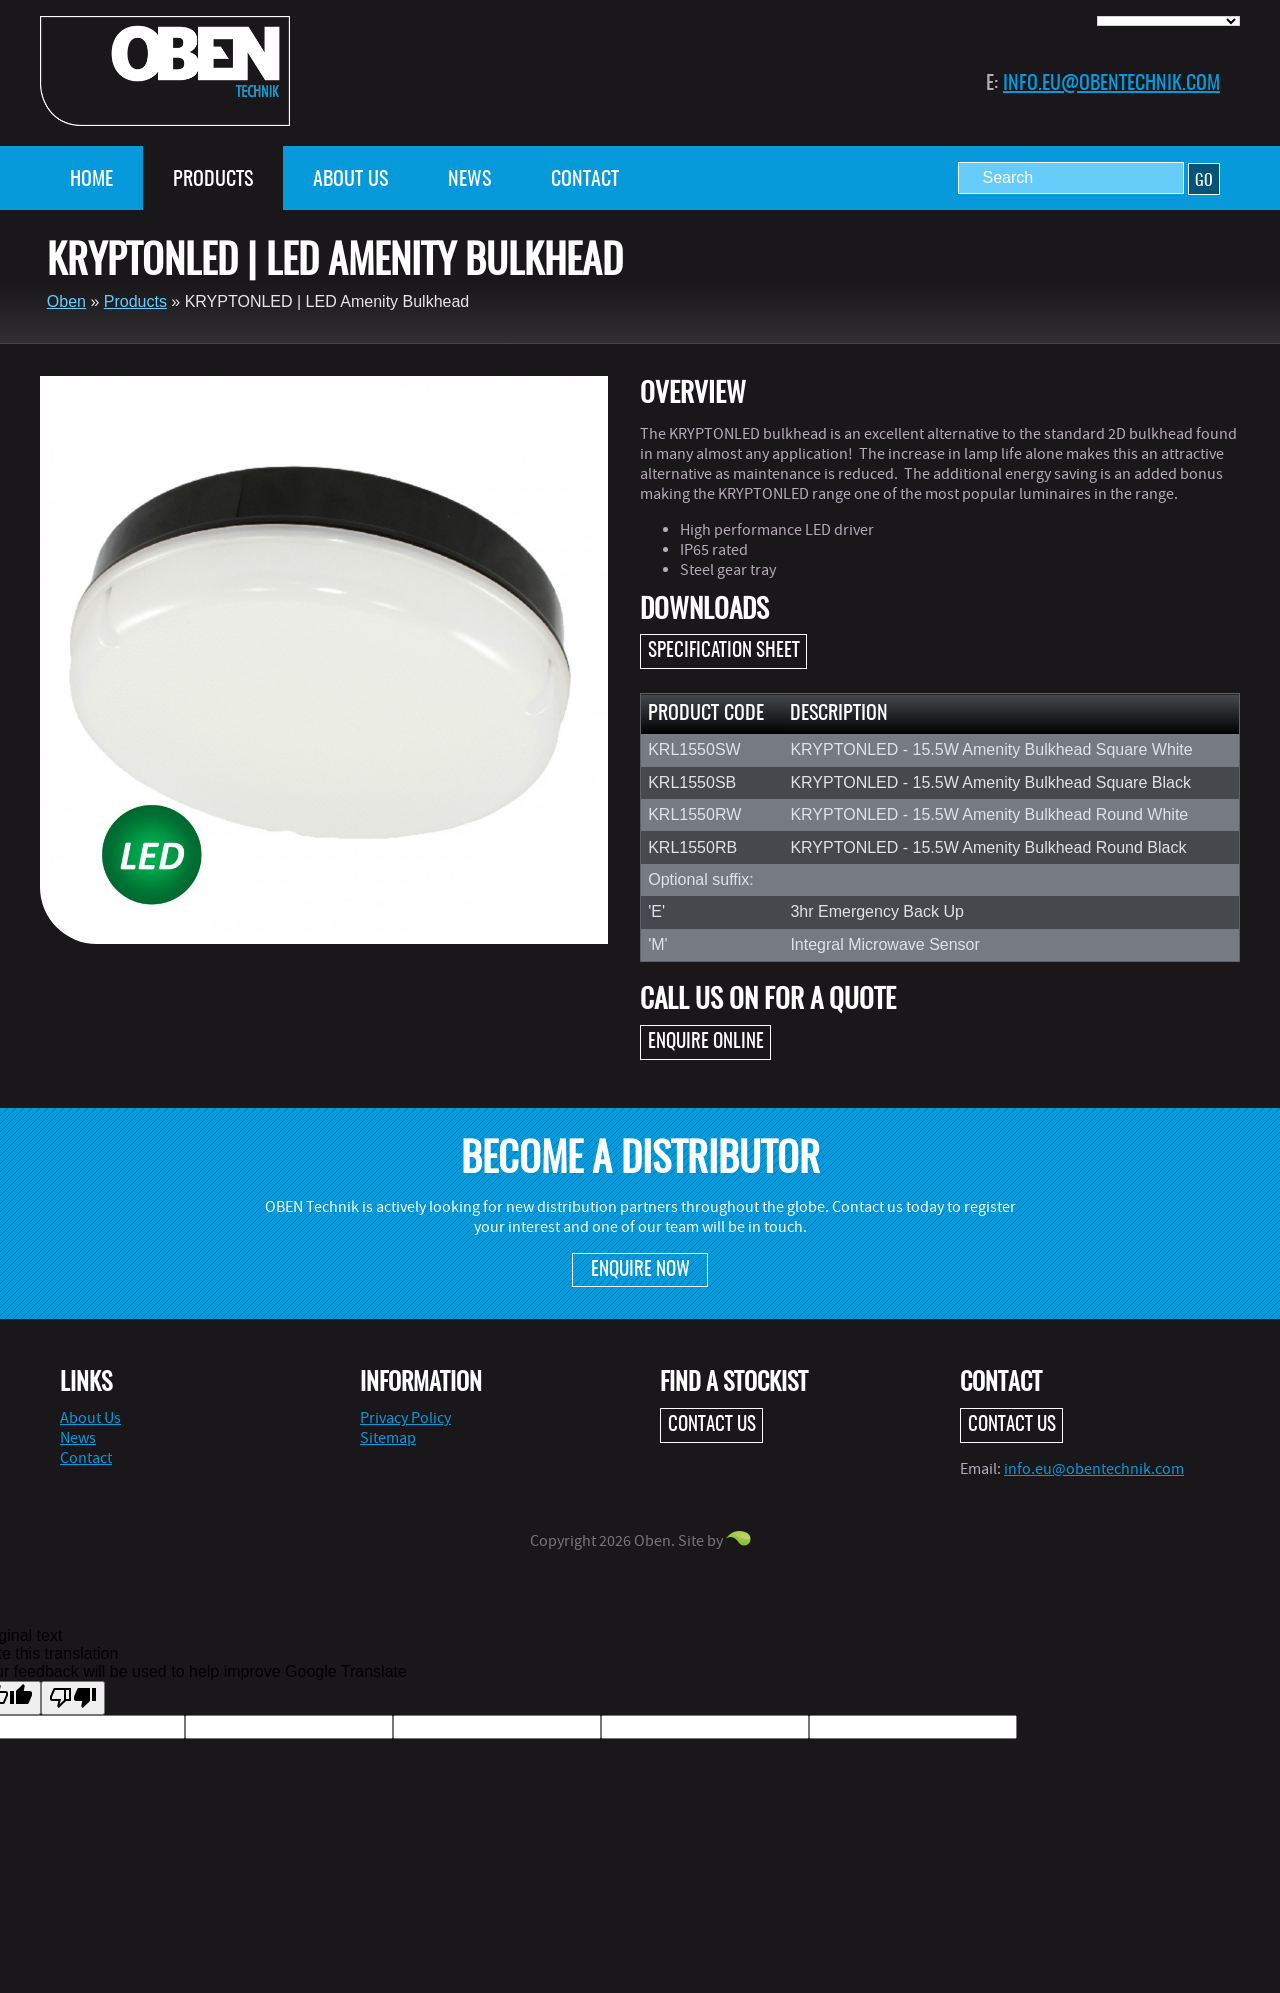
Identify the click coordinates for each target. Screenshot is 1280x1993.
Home (91, 180)
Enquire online (706, 1042)
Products (213, 180)
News (469, 180)
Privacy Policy (405, 1418)
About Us (350, 180)
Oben (66, 301)
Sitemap (388, 1438)
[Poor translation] (73, 1698)
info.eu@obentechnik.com (1111, 84)
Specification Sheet (724, 651)
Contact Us (712, 1425)
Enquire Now (640, 1270)
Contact (585, 180)
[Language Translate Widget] (1168, 21)
